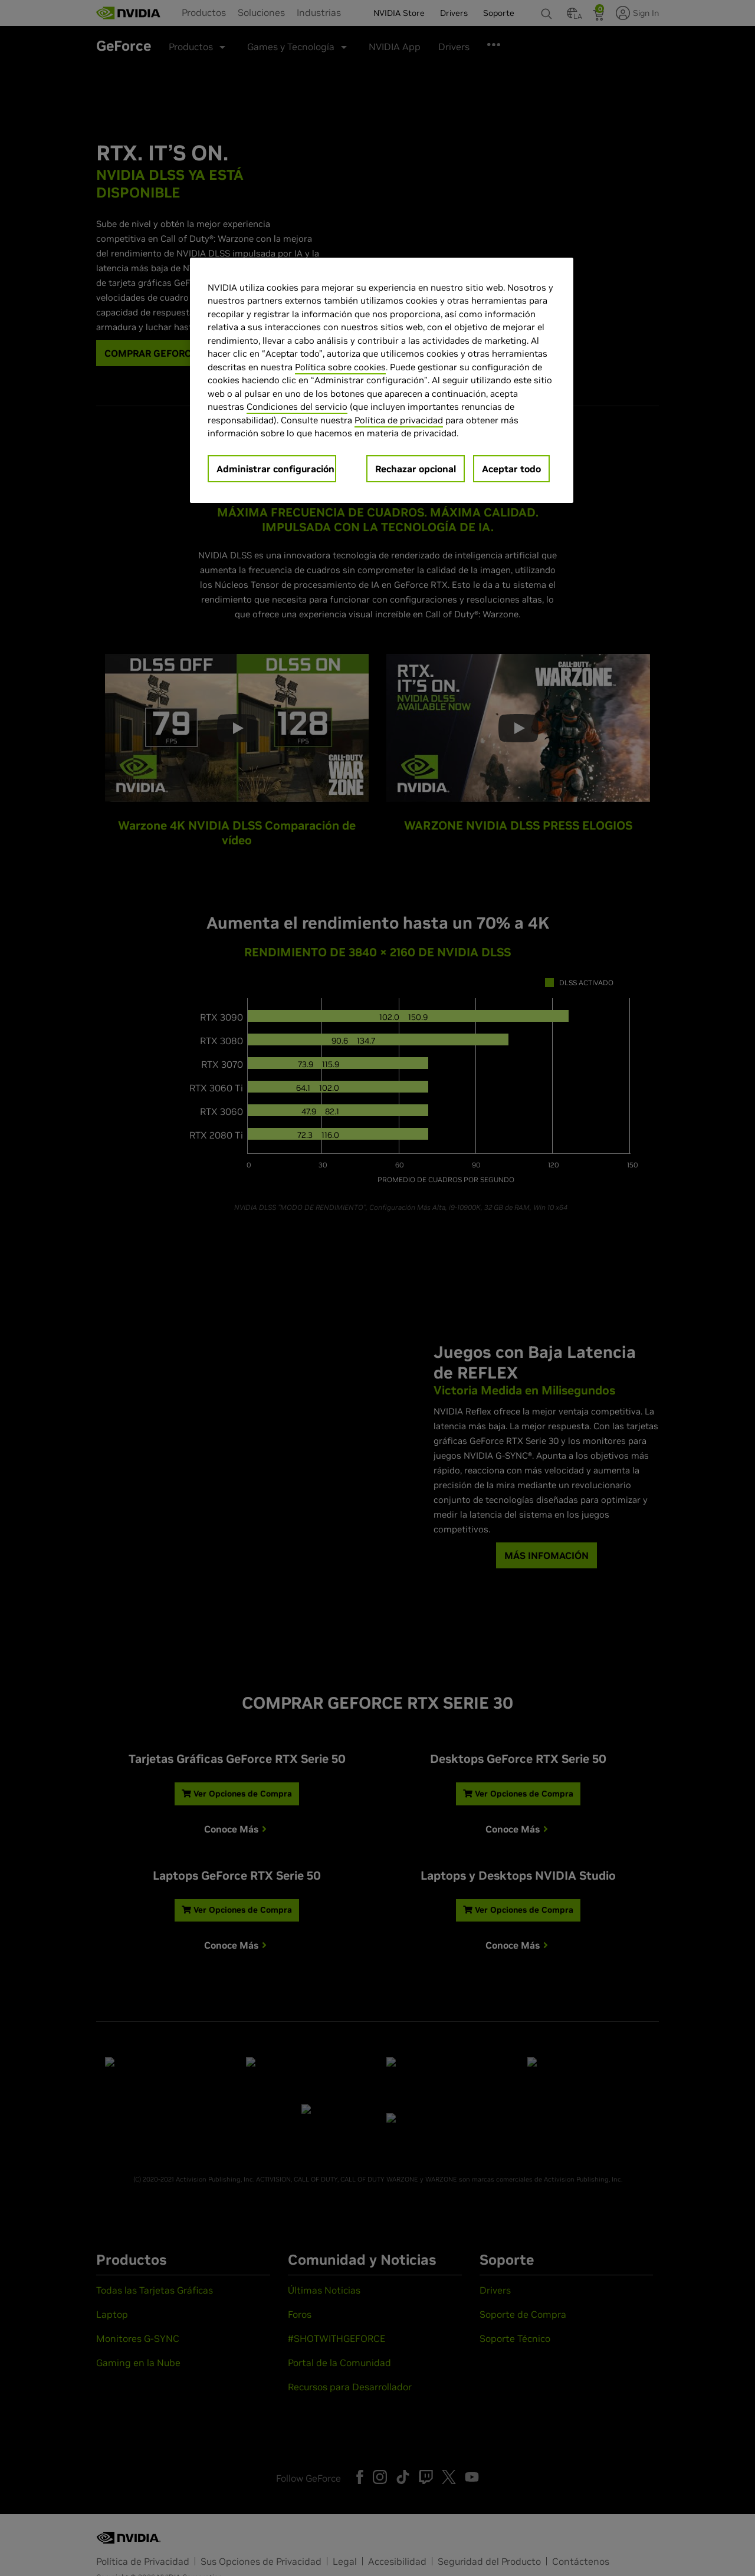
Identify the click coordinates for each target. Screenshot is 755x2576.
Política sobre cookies (340, 367)
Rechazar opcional (415, 469)
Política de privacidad (398, 420)
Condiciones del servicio (297, 406)
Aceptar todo (511, 469)
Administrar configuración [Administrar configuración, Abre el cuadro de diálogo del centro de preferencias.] (275, 469)
